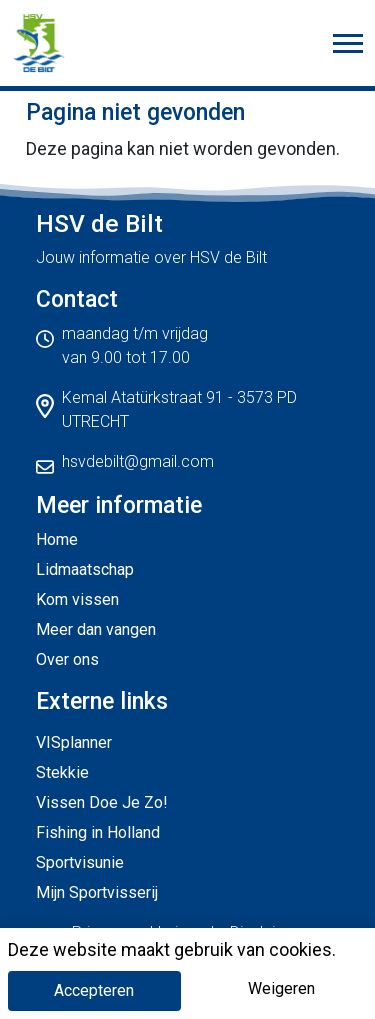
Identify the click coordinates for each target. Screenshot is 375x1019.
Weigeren (281, 988)
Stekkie (62, 772)
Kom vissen (77, 599)
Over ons (67, 659)
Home (57, 539)
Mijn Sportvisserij (97, 892)
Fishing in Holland (98, 832)
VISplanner (74, 742)
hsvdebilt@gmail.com (138, 461)
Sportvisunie (80, 862)
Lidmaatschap (85, 569)
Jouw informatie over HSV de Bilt (151, 257)
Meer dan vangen (96, 629)
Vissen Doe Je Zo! (102, 802)
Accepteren (94, 990)
